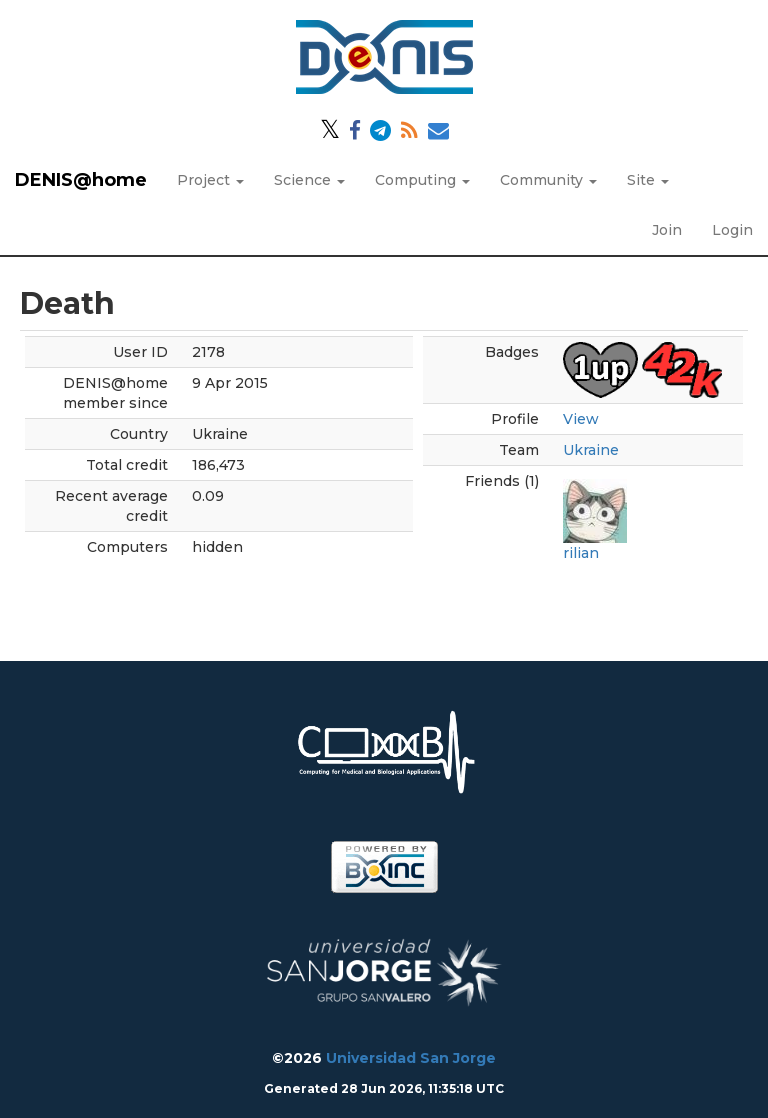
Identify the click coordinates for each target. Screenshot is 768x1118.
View (581, 419)
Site (648, 180)
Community (548, 180)
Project (210, 180)
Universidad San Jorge (411, 1058)
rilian (581, 553)
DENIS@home (81, 180)
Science (309, 180)
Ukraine (591, 450)
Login (732, 230)
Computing (422, 180)
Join (667, 230)
